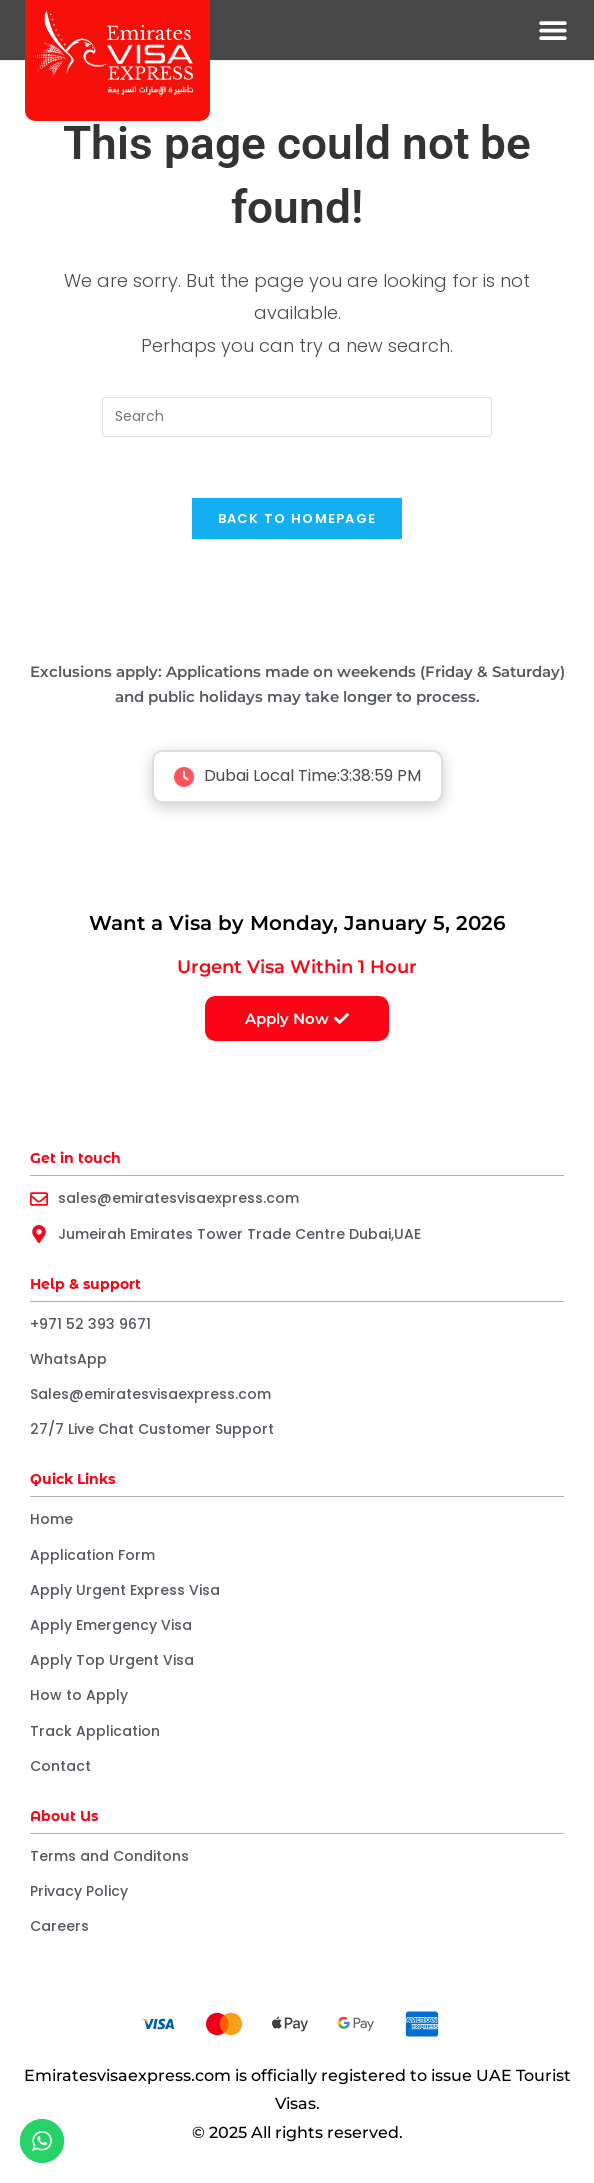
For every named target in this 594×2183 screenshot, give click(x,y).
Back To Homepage (297, 518)
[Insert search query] (297, 417)
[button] (553, 30)
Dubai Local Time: (297, 776)
